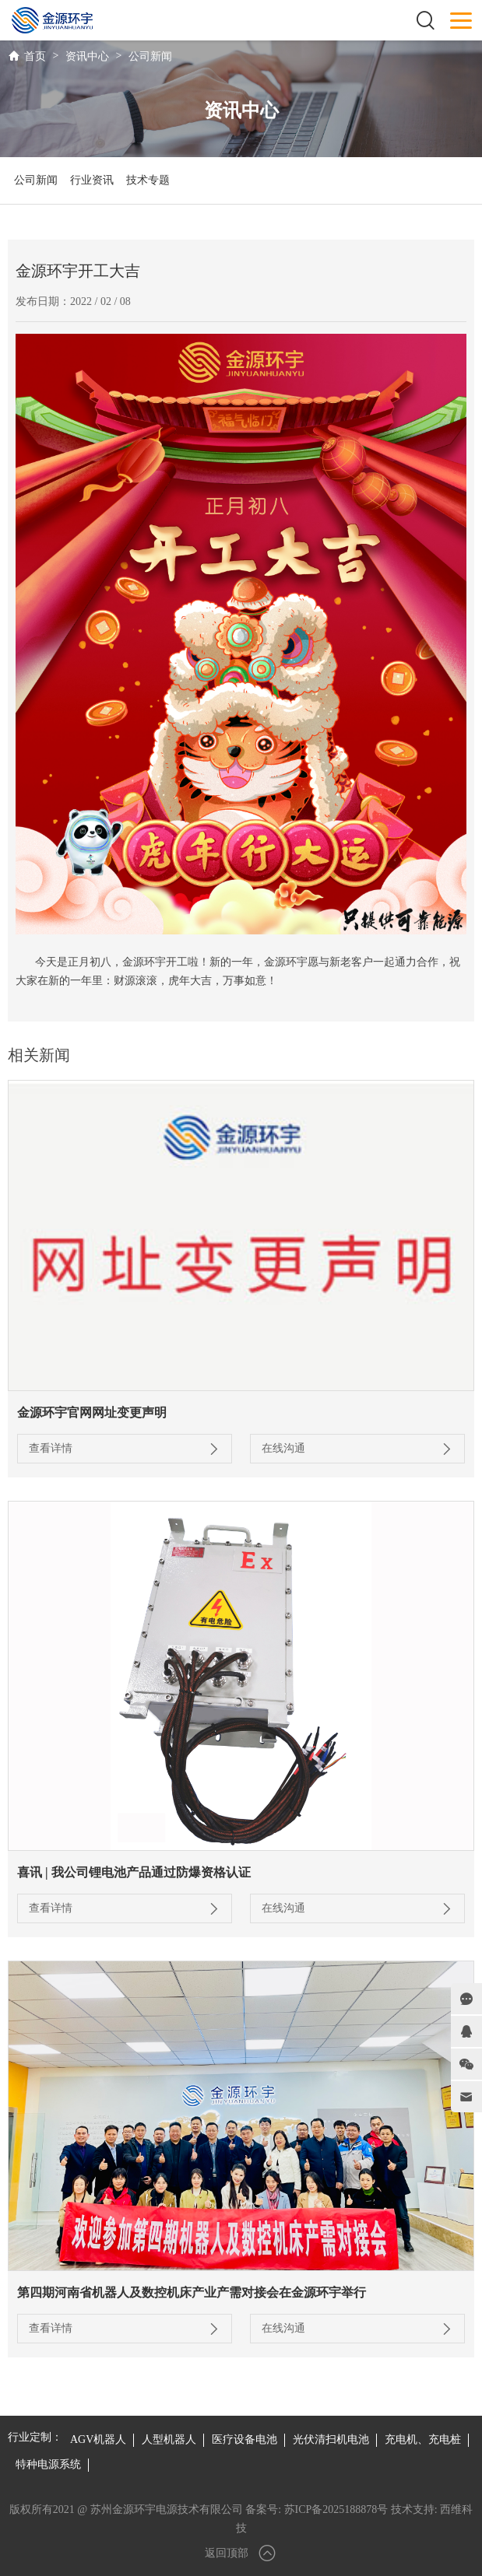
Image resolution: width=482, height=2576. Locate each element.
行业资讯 (92, 180)
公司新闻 (150, 56)
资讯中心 (87, 56)
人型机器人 (169, 2439)
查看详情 (124, 1448)
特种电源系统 (48, 2464)
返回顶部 (241, 2553)
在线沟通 (357, 1448)
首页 (35, 56)
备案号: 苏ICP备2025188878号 (316, 2509)
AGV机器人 (98, 2439)
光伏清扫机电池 (331, 2439)
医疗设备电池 (244, 2439)
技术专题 (148, 180)
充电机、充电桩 (423, 2439)
